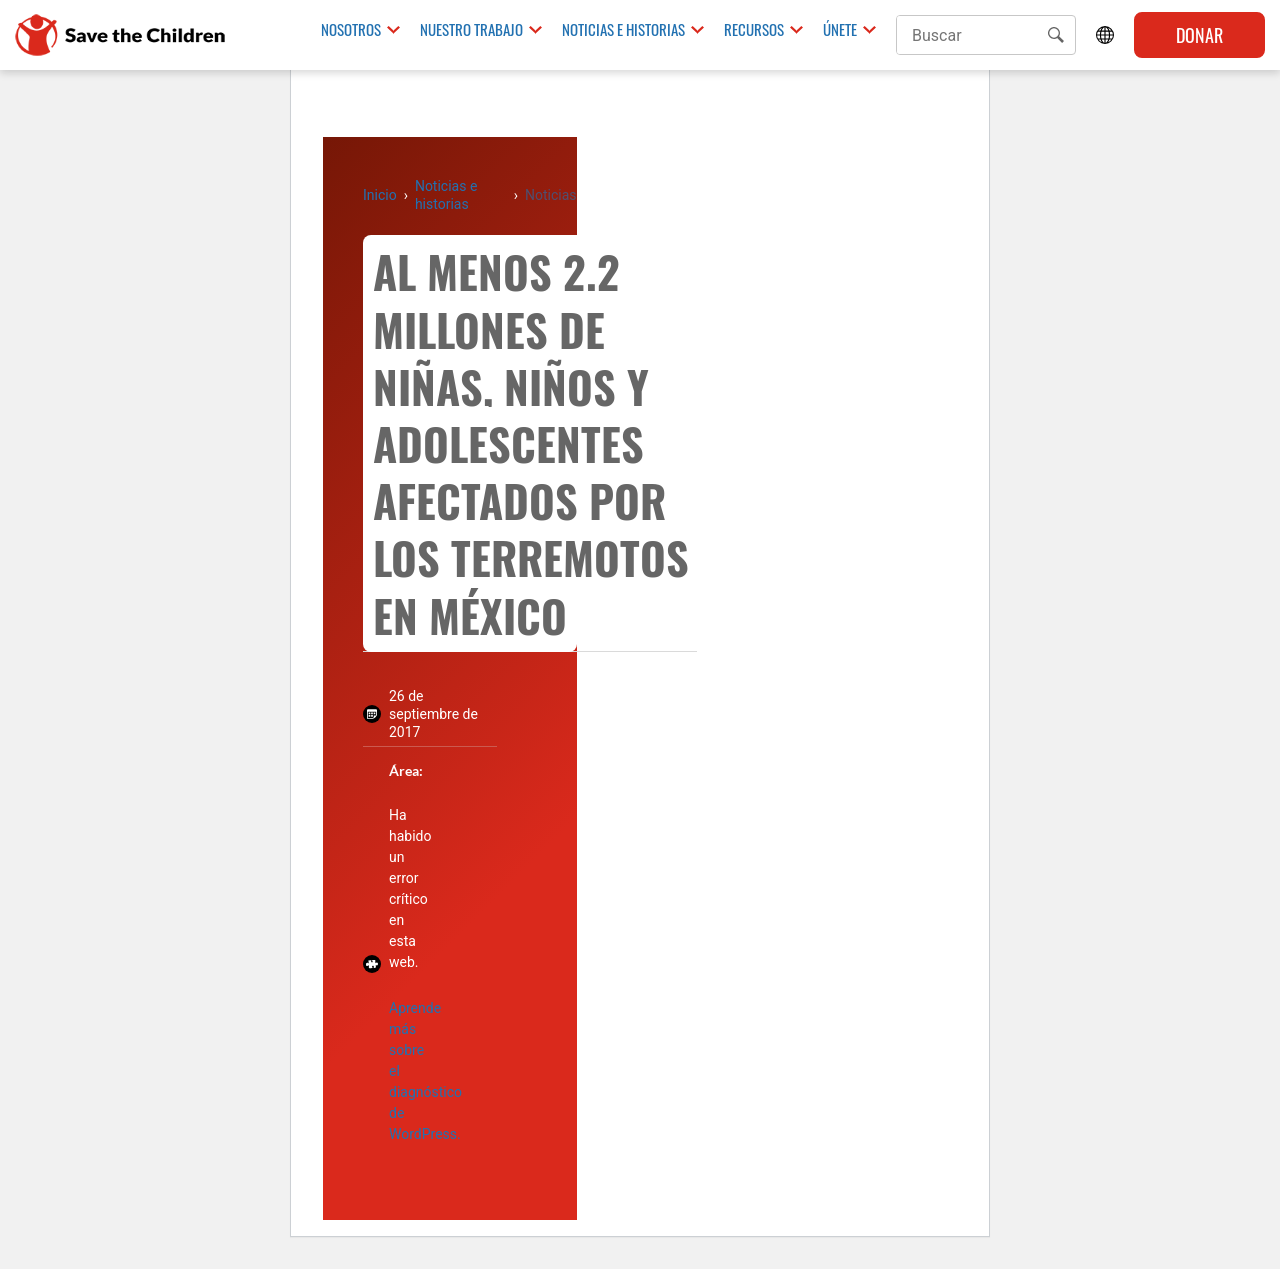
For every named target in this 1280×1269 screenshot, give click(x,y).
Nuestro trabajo (471, 30)
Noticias (551, 195)
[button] (1056, 35)
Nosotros (351, 30)
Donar (1199, 35)
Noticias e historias (623, 30)
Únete (840, 30)
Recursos (754, 30)
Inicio (380, 195)
